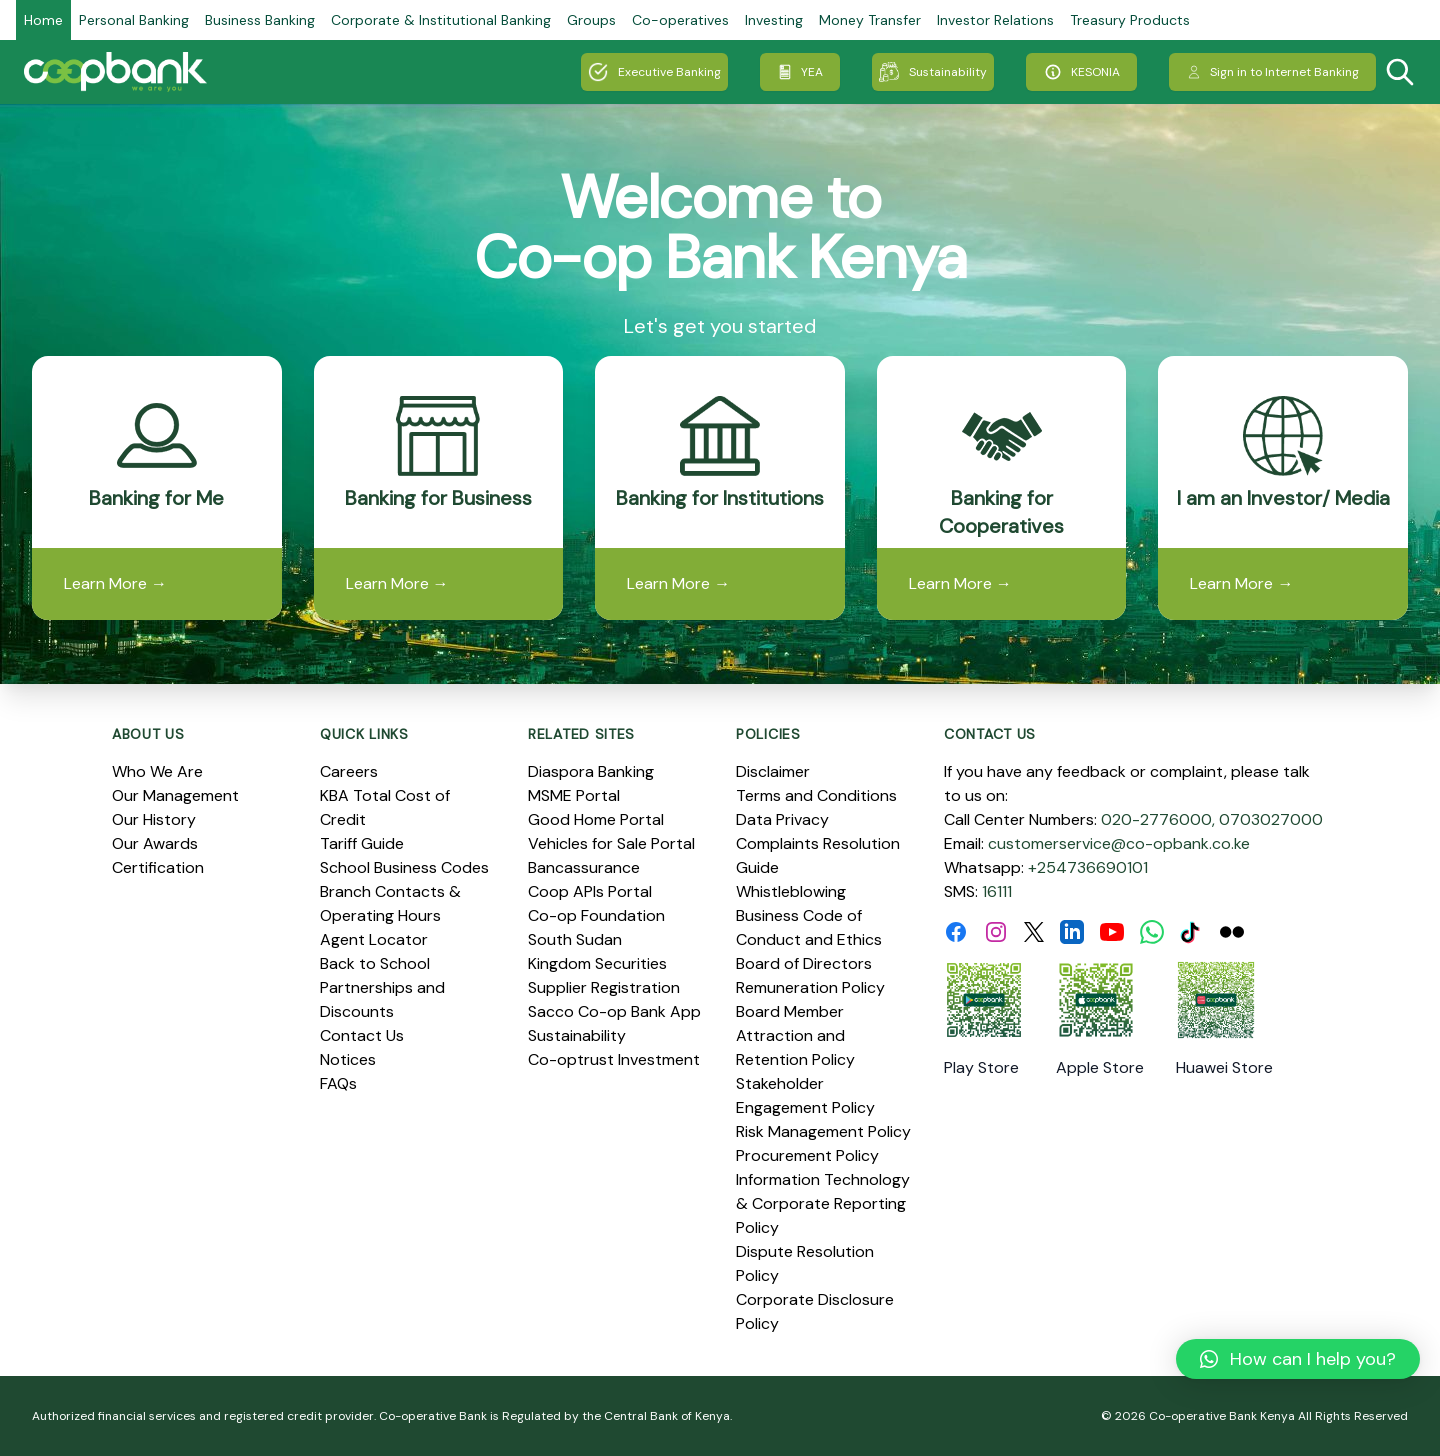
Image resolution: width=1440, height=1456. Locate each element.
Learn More (115, 583)
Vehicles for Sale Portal (611, 843)
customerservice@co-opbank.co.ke (1119, 843)
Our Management (175, 795)
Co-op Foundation (596, 915)
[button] (1298, 1359)
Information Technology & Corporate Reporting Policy (823, 1203)
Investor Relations (995, 20)
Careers (349, 771)
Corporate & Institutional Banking (441, 20)
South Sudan (575, 939)
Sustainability (933, 72)
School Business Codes (404, 867)
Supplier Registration (604, 987)
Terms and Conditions (816, 795)
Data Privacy (782, 819)
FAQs (338, 1083)
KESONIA (1081, 72)
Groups (591, 20)
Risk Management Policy (823, 1131)
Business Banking (260, 20)
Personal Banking (134, 20)
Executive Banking (654, 72)
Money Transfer (870, 20)
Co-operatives (680, 20)
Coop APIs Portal (590, 891)
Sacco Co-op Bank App (614, 1011)
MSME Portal (574, 795)
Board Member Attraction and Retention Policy (795, 1035)
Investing (774, 20)
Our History (154, 819)
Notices (348, 1059)
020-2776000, (1158, 819)
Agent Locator (374, 939)
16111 (997, 891)
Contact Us (362, 1035)
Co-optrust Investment (614, 1059)
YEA (800, 72)
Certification (158, 867)
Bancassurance (584, 867)
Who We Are (157, 771)
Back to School (375, 963)
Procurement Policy (807, 1155)
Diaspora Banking (591, 771)
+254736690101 (1088, 867)
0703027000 (1271, 819)
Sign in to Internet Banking (1272, 72)
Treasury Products (1130, 20)
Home (43, 20)
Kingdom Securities (597, 963)
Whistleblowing (791, 891)
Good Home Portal (596, 819)
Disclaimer (773, 771)
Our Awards (155, 843)
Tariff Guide (362, 843)
